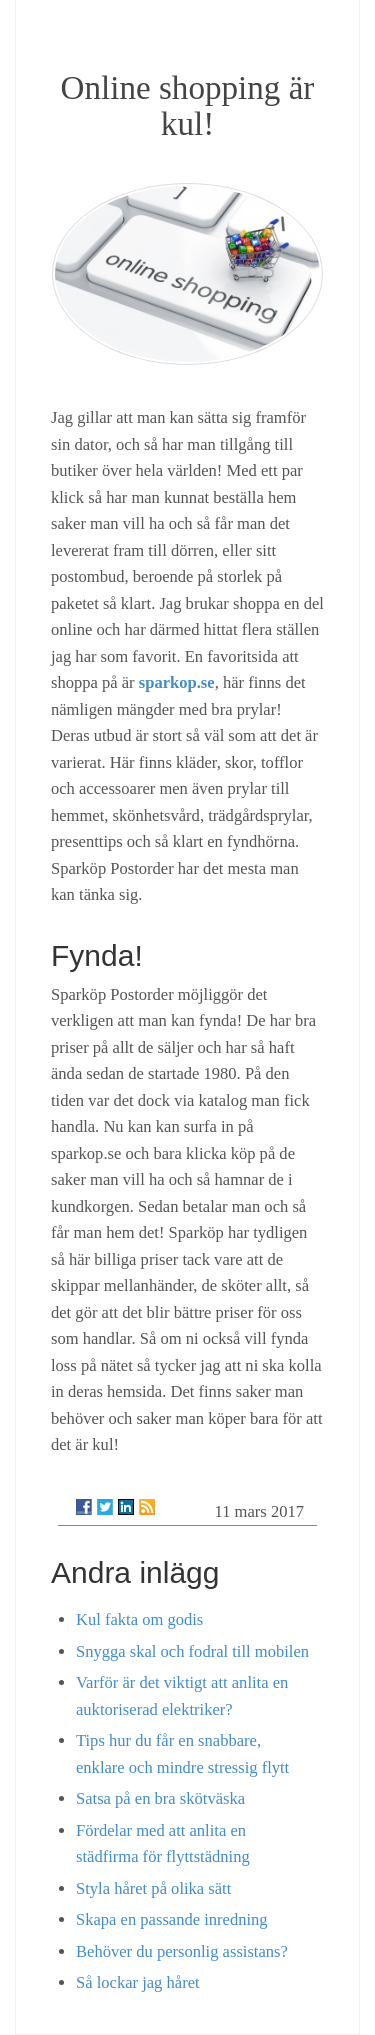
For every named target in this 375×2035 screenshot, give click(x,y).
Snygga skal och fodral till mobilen (192, 1651)
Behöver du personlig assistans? (182, 1951)
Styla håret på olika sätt (153, 1888)
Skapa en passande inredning (172, 1919)
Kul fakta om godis (139, 1619)
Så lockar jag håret (138, 1982)
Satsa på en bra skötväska (160, 1798)
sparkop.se (177, 682)
